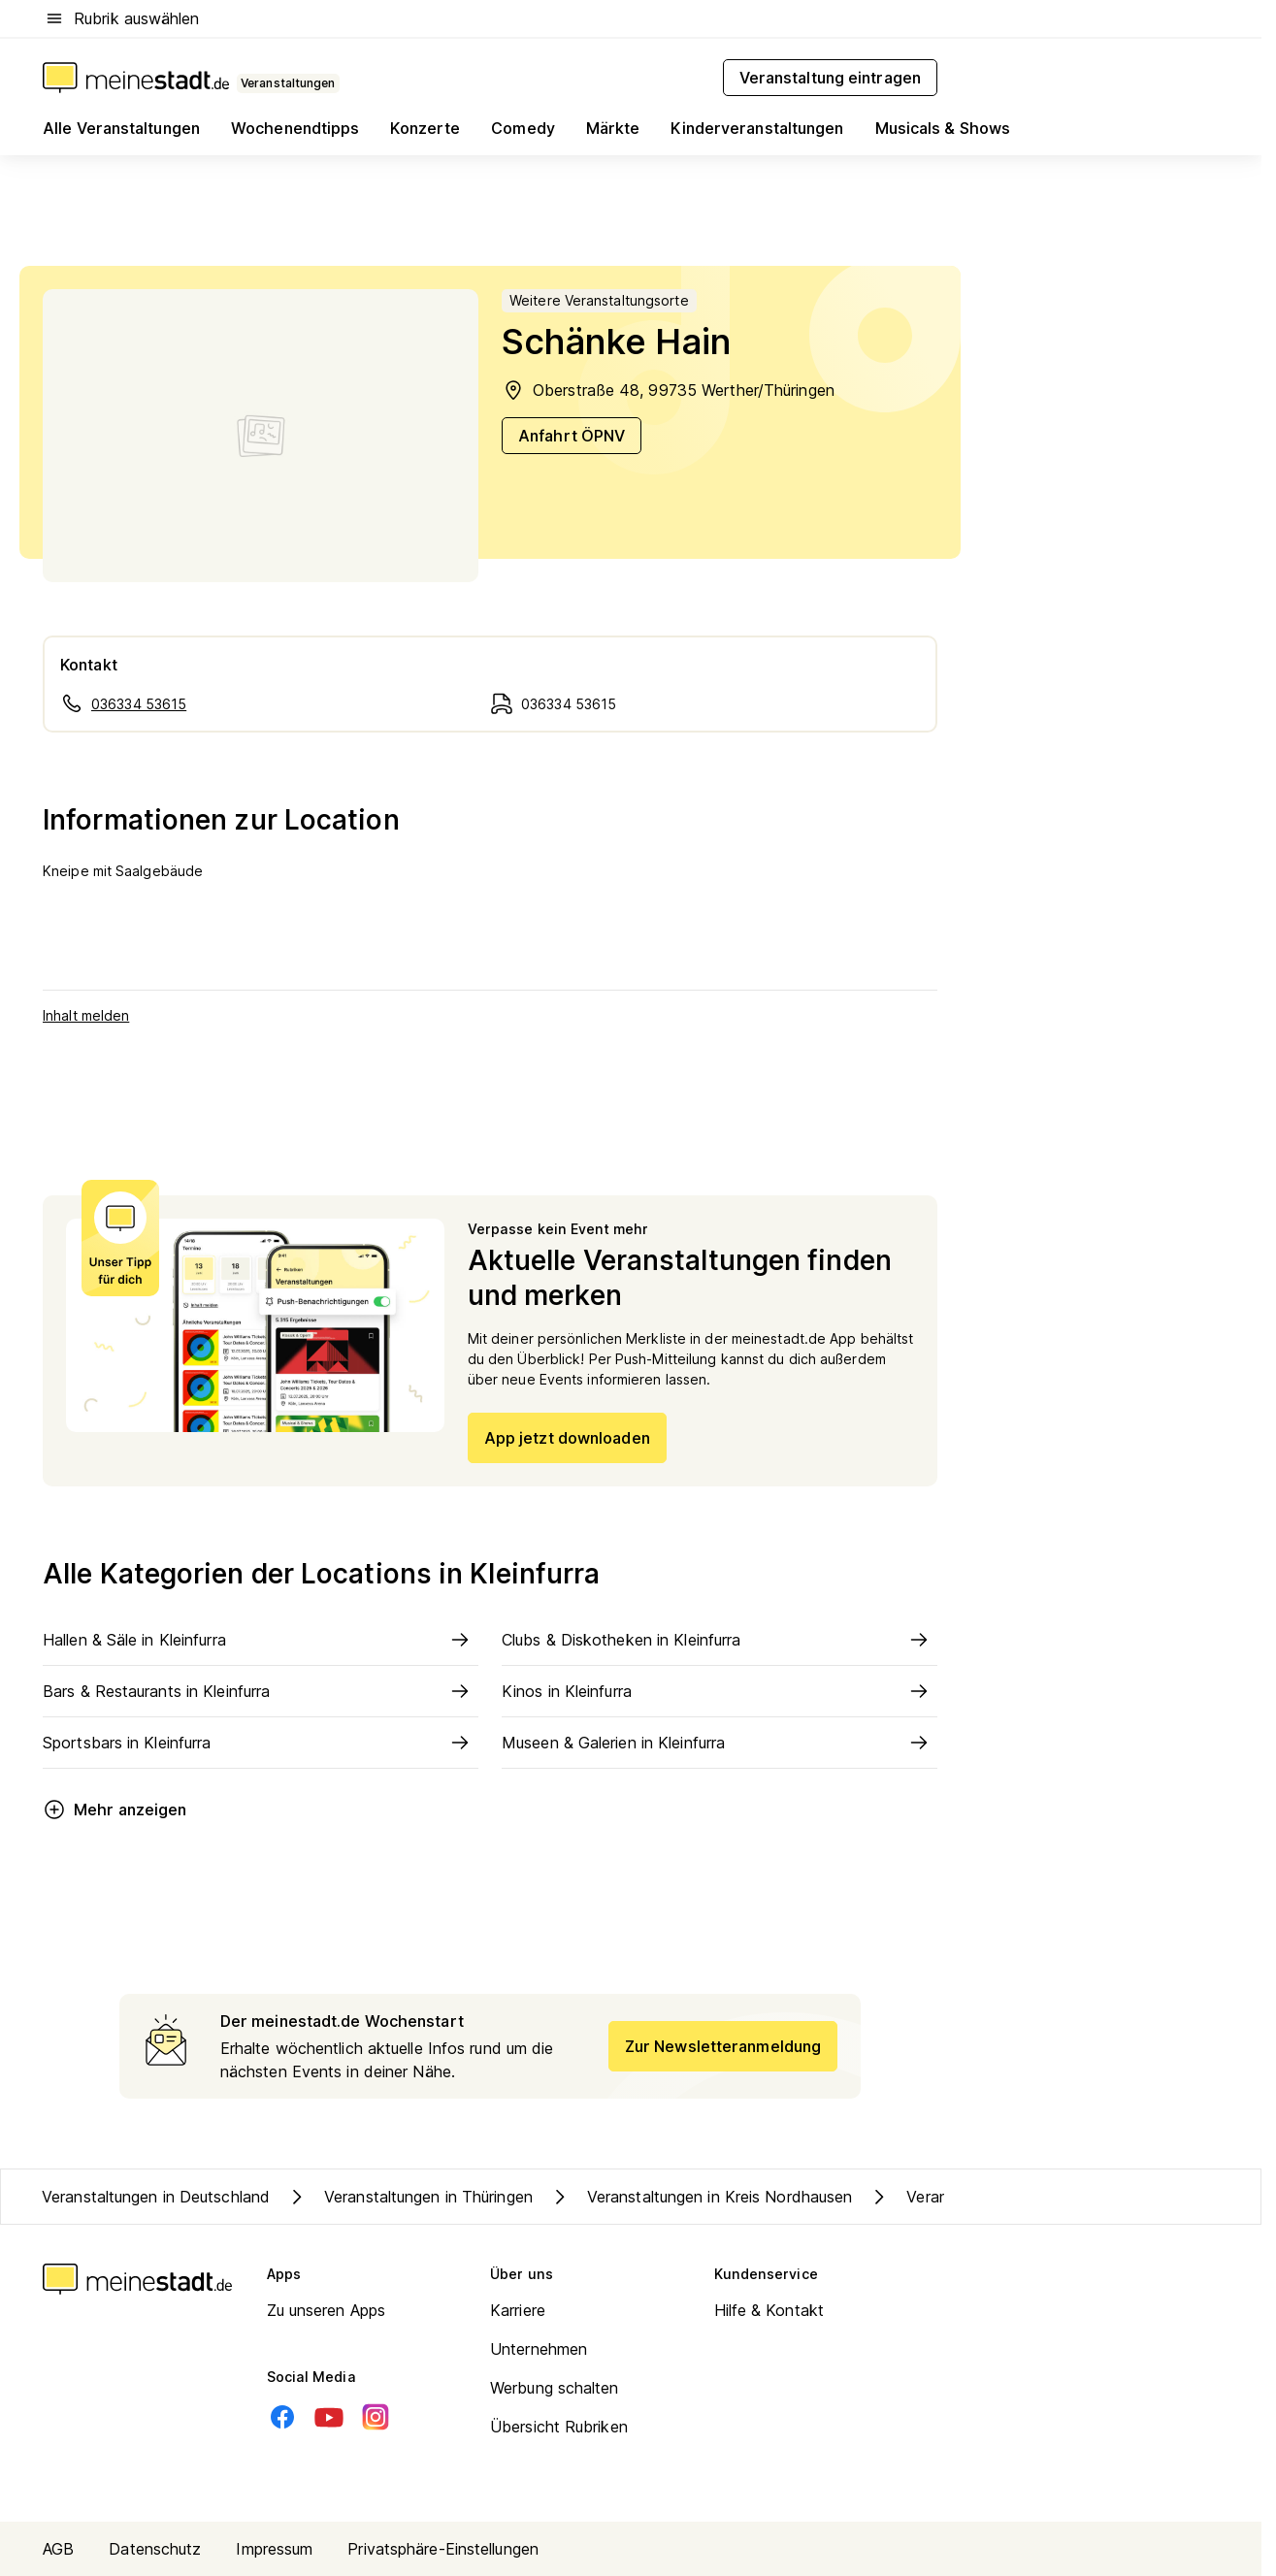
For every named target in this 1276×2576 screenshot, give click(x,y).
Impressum (274, 2549)
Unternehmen (538, 2349)
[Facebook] (282, 2416)
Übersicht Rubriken (559, 2426)
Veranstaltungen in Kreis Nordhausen (700, 2196)
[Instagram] (375, 2416)
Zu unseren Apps (326, 2310)
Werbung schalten (554, 2387)
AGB (58, 2549)
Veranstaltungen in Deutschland (156, 2196)
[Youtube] (328, 2416)
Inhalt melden (86, 1015)
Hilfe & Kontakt (769, 2310)
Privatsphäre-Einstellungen (443, 2549)
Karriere (517, 2310)
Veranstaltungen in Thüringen (409, 2196)
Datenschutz (155, 2549)
